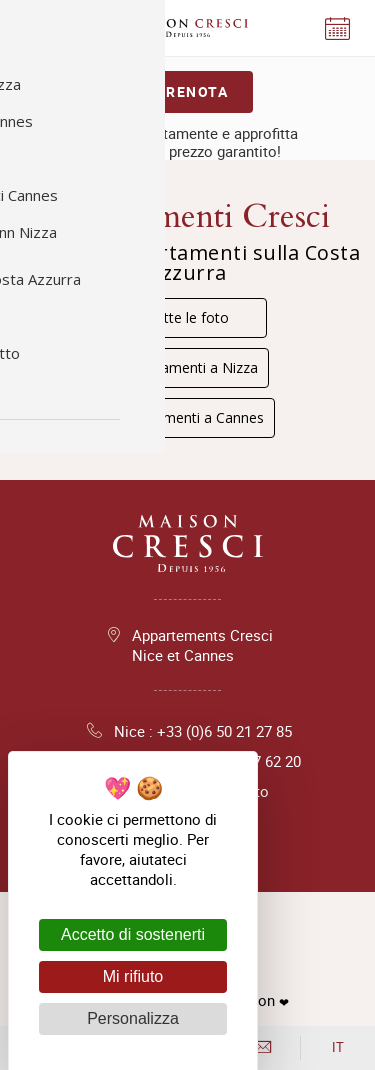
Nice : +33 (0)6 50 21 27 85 (188, 731)
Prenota (192, 91)
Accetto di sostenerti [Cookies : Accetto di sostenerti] (133, 934)
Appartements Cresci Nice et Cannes (202, 645)
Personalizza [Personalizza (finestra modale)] (133, 1018)
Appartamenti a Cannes (188, 417)
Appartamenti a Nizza (188, 367)
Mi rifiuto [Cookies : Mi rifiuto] (133, 976)
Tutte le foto (188, 317)
